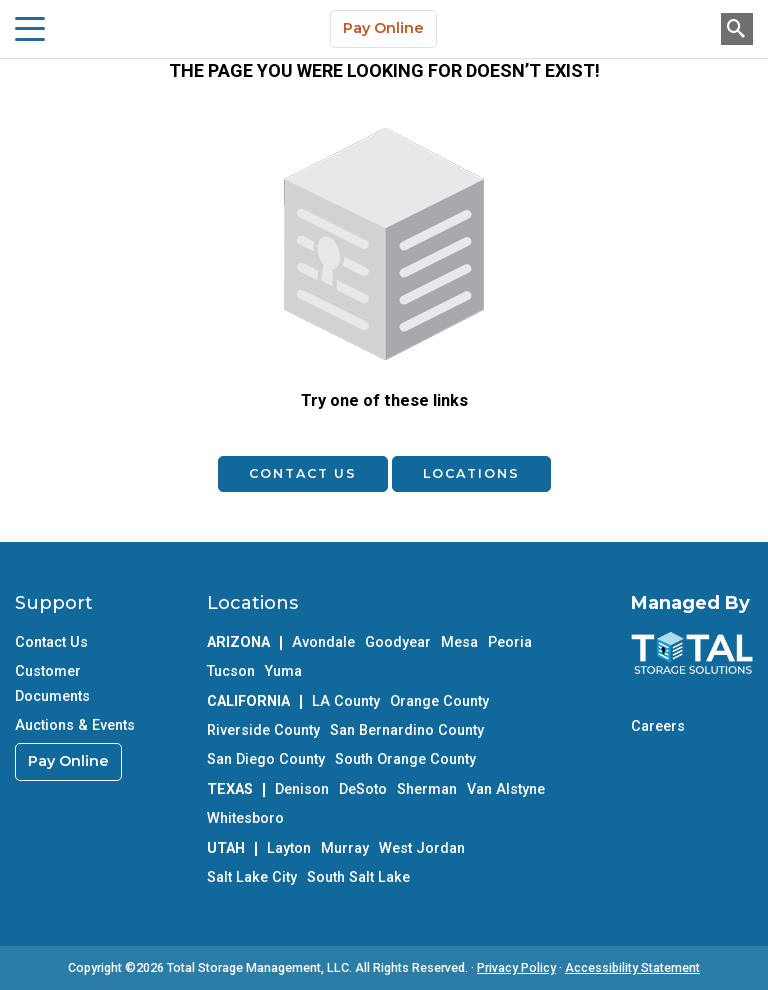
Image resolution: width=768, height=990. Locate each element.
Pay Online (383, 28)
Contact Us (303, 473)
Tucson (231, 671)
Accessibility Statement (632, 967)
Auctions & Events (75, 725)
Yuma (283, 671)
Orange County (439, 701)
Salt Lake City (252, 877)
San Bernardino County (407, 730)
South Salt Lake (358, 877)
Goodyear (398, 642)
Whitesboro (245, 818)
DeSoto (363, 789)
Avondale (323, 642)
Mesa (459, 642)
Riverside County (263, 730)
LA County (346, 701)
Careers (658, 726)
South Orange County (405, 759)
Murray (345, 848)
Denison (302, 789)
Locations (471, 473)
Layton (289, 848)
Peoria (510, 642)
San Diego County (266, 759)
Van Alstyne (506, 789)
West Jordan (422, 848)
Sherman (427, 789)
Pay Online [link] (68, 761)
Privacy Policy (516, 967)
